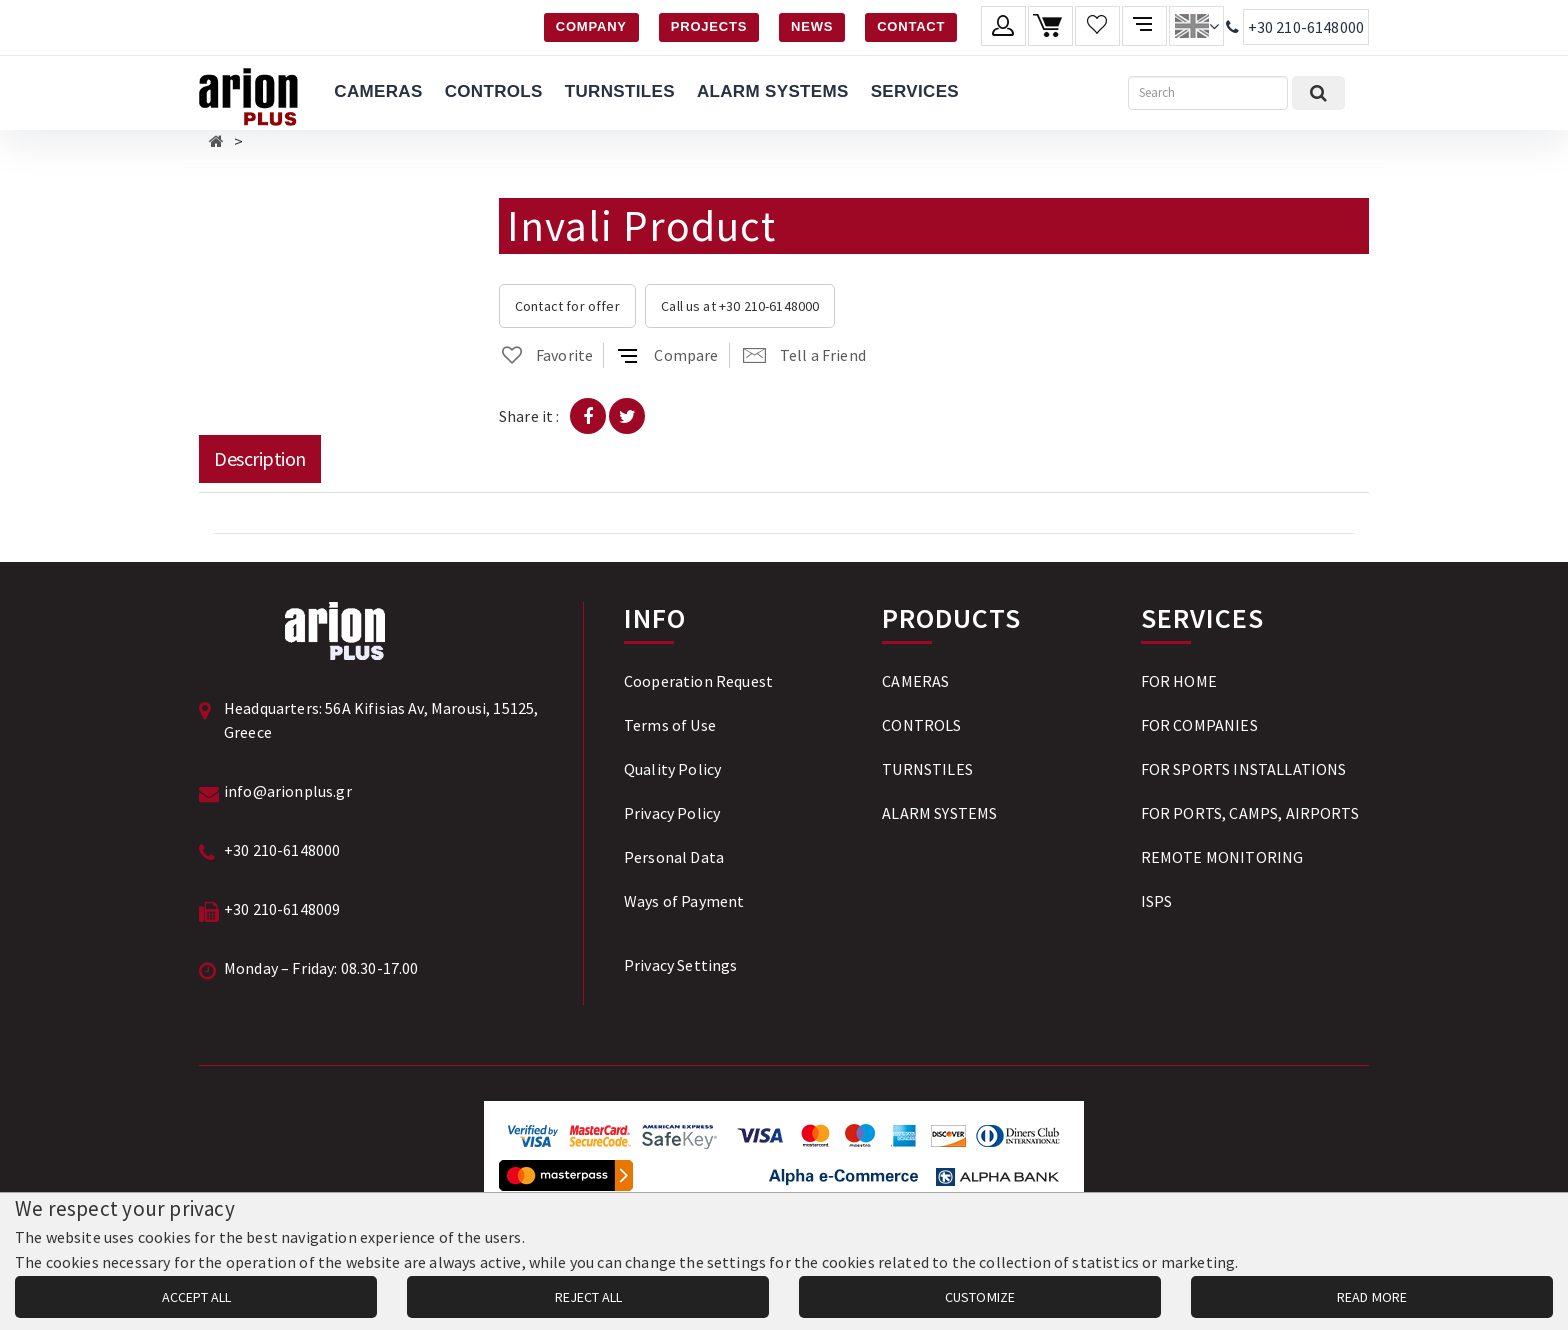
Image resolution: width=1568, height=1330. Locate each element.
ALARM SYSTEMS (773, 91)
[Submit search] (1318, 93)
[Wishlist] (1097, 26)
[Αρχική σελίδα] (216, 141)
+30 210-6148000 (1306, 27)
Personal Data (674, 857)
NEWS (812, 26)
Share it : (529, 416)
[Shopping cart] (1050, 26)
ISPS (1157, 901)
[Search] (1208, 93)
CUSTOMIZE (980, 1297)
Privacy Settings (681, 965)
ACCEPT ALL (196, 1297)
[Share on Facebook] (588, 416)
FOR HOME (1179, 681)
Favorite (546, 355)
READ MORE (1372, 1297)
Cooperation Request (698, 681)
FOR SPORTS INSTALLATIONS (1244, 769)
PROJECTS (709, 26)
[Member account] (1003, 26)
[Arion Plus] (248, 93)
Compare (667, 355)
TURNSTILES (620, 91)
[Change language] (1196, 26)
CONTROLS (494, 91)
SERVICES (915, 91)
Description (260, 458)
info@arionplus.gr (288, 791)
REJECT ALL (588, 1297)
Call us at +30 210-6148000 (740, 306)
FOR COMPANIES (1199, 725)
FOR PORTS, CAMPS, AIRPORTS (1250, 813)
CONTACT (911, 26)
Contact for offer (567, 306)
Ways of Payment (684, 901)
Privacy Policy (672, 813)
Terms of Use (670, 725)
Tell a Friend (804, 355)
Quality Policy (672, 769)
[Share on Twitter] (627, 416)
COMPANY (591, 26)
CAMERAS (378, 91)
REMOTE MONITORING (1222, 857)
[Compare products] (1144, 26)
